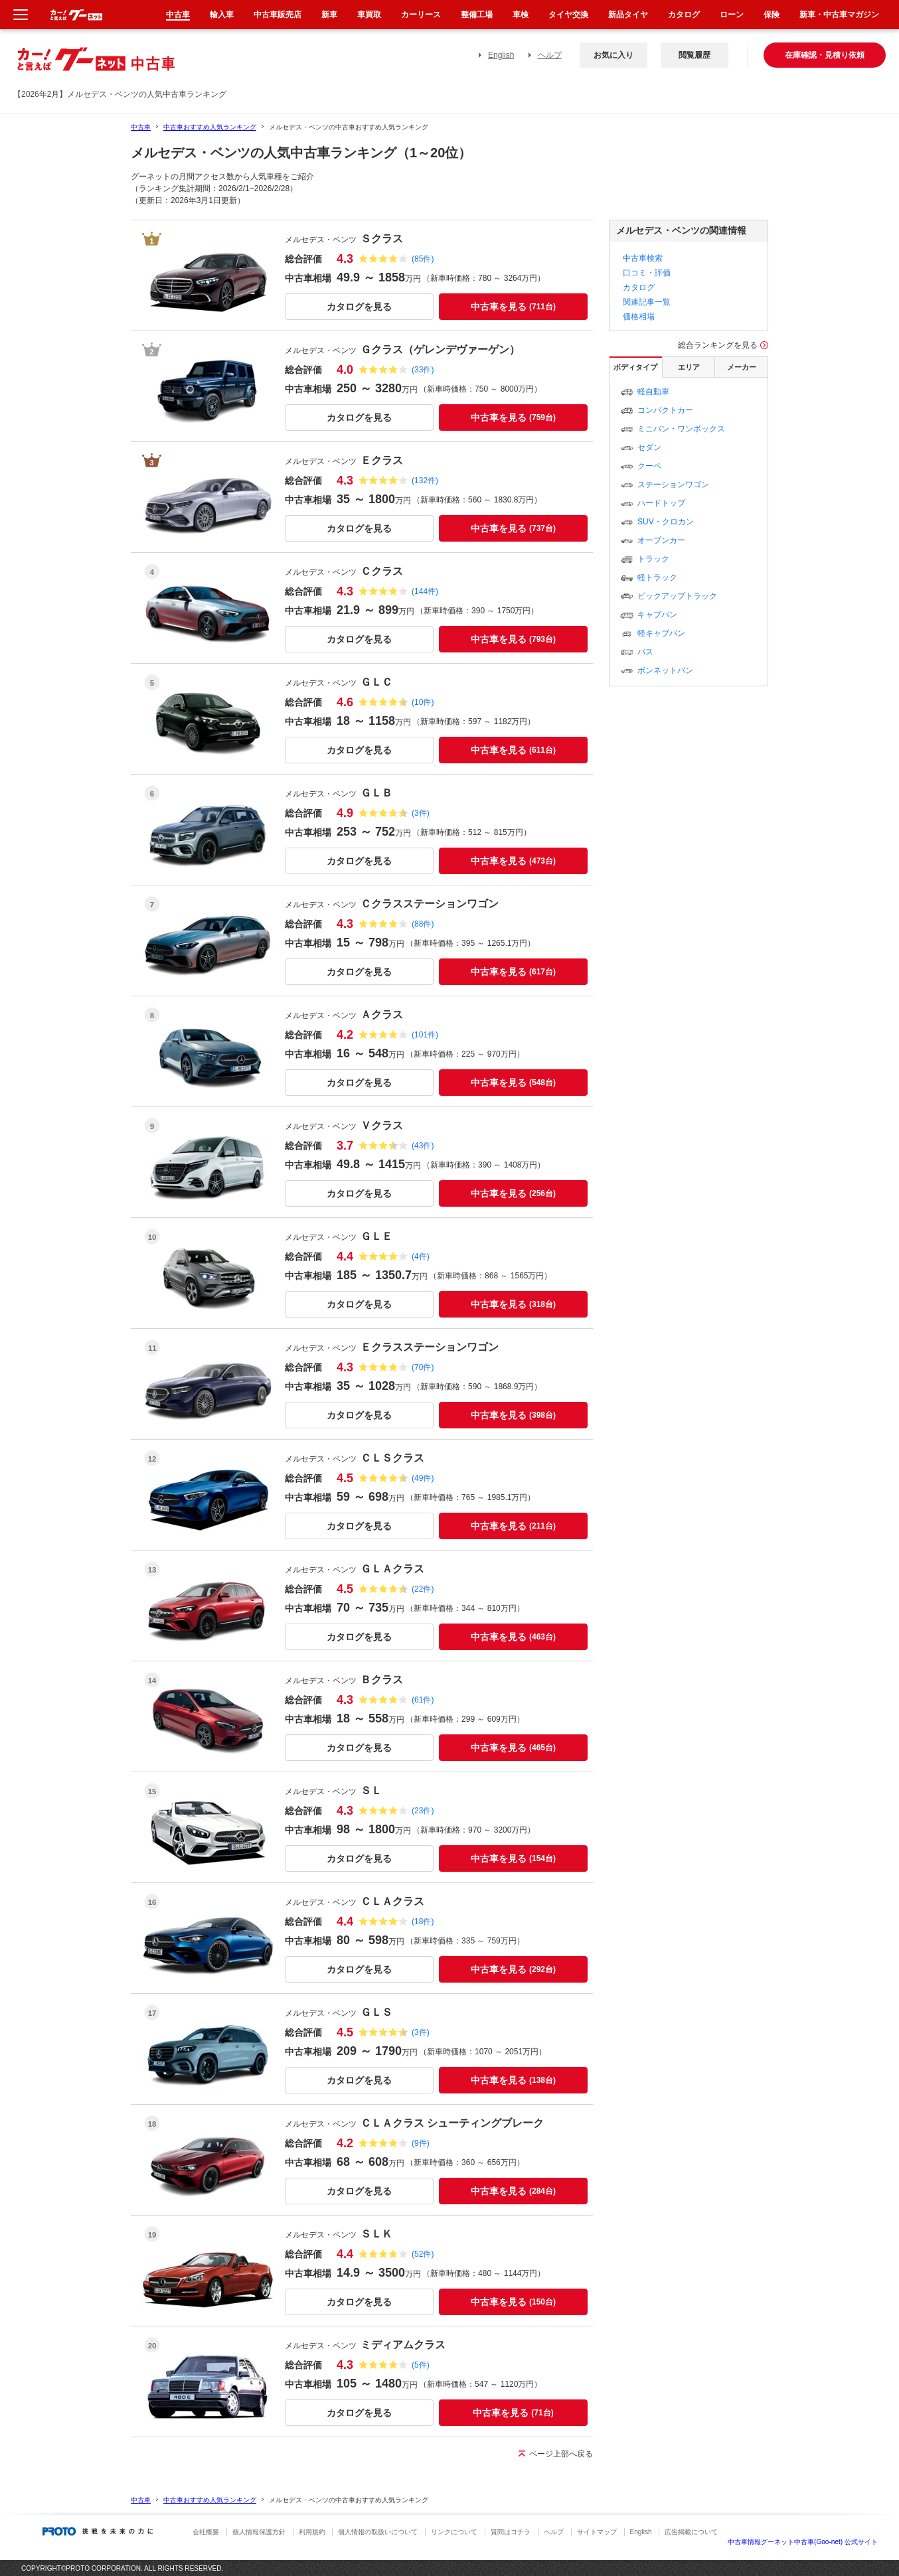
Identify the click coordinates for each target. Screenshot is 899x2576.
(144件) (425, 591)
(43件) (423, 1145)
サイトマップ (597, 2532)
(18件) (423, 1921)
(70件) (423, 1367)
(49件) (423, 1478)
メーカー (741, 367)
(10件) (423, 702)
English (501, 55)
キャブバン (657, 614)
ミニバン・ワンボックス (681, 428)
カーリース (421, 14)
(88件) (423, 924)
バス (645, 651)
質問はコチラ (511, 2532)
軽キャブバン (661, 633)
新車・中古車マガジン (839, 14)
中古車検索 (643, 258)
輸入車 (222, 14)
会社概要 (206, 2532)
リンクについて (454, 2532)
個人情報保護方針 (259, 2532)
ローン (732, 14)
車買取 (369, 14)
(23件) (423, 1810)
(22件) (423, 1589)
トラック (653, 559)
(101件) (425, 1034)
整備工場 (477, 14)
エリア (689, 367)
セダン (649, 447)
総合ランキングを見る (718, 345)
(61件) (423, 1700)
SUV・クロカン (665, 521)
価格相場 (639, 316)
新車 (329, 14)
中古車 (141, 127)
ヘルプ (550, 55)
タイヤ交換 (568, 14)
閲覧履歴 (694, 55)
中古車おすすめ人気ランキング (209, 127)
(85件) (423, 259)
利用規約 (312, 2532)
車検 (521, 14)
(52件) (423, 2254)
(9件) (421, 2143)
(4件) (421, 1256)
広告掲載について (691, 2532)
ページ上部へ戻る (561, 2454)
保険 (771, 14)
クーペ (649, 466)
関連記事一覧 (647, 302)
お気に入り (613, 55)
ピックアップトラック (677, 596)
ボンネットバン (665, 670)
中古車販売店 (277, 14)
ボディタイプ (635, 367)
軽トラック (657, 577)
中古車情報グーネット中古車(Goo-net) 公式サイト (803, 2541)
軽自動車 (653, 391)
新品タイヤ (628, 14)
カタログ (639, 287)
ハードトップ (661, 503)
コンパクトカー (665, 410)
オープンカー (661, 540)
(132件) (425, 480)
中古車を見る (513, 306)
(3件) (421, 813)
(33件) (423, 369)
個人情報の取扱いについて (378, 2532)
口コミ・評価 (647, 272)
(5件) (421, 2365)
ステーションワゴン (673, 484)
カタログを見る (359, 306)
